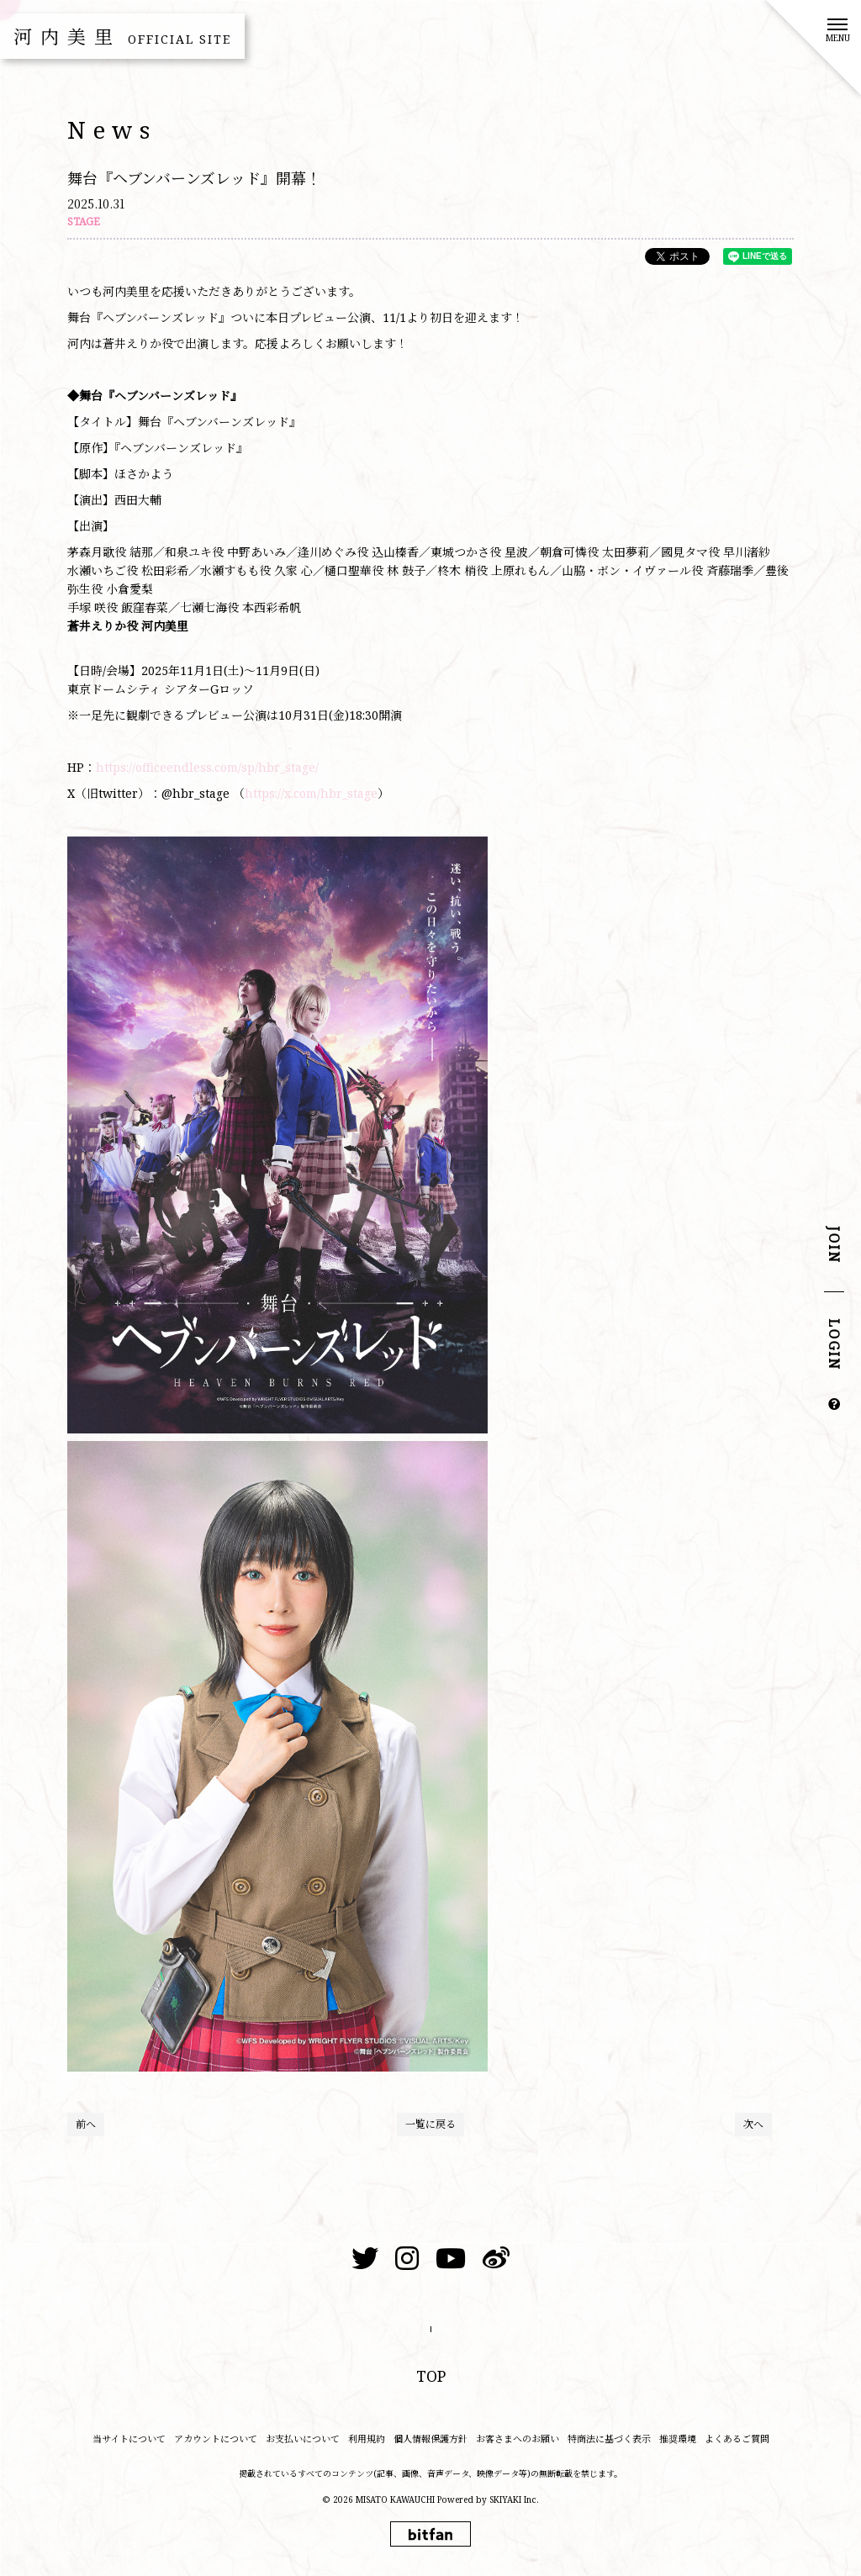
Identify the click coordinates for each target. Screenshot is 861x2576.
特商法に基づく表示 (609, 2438)
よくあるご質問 (737, 2438)
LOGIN (834, 1345)
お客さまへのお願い (517, 2438)
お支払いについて (303, 2438)
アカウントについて (215, 2438)
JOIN (834, 1245)
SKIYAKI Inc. (514, 2499)
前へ (86, 2124)
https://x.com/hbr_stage (311, 793)
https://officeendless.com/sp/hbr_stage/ (207, 767)
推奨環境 (677, 2438)
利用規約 (366, 2438)
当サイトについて (129, 2438)
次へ (753, 2124)
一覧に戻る (430, 2124)
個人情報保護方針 (430, 2438)
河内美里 (122, 36)
